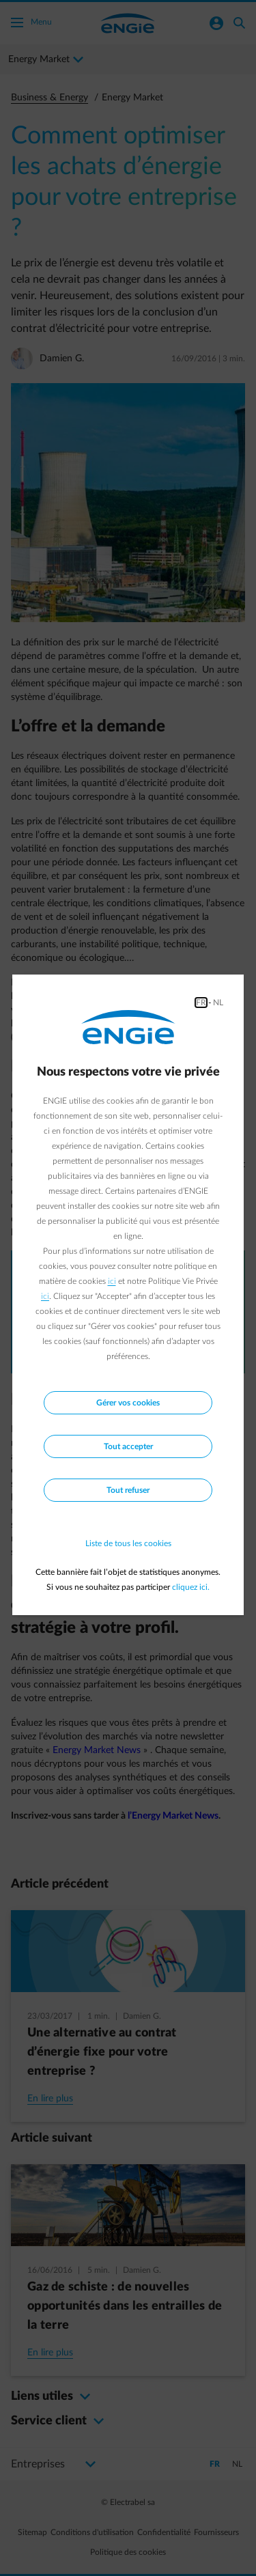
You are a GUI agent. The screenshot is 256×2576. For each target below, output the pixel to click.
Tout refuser (128, 1490)
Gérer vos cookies (128, 1403)
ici (112, 1281)
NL (218, 1002)
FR (201, 1002)
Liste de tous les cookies (128, 1543)
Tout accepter (128, 1446)
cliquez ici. (191, 1587)
